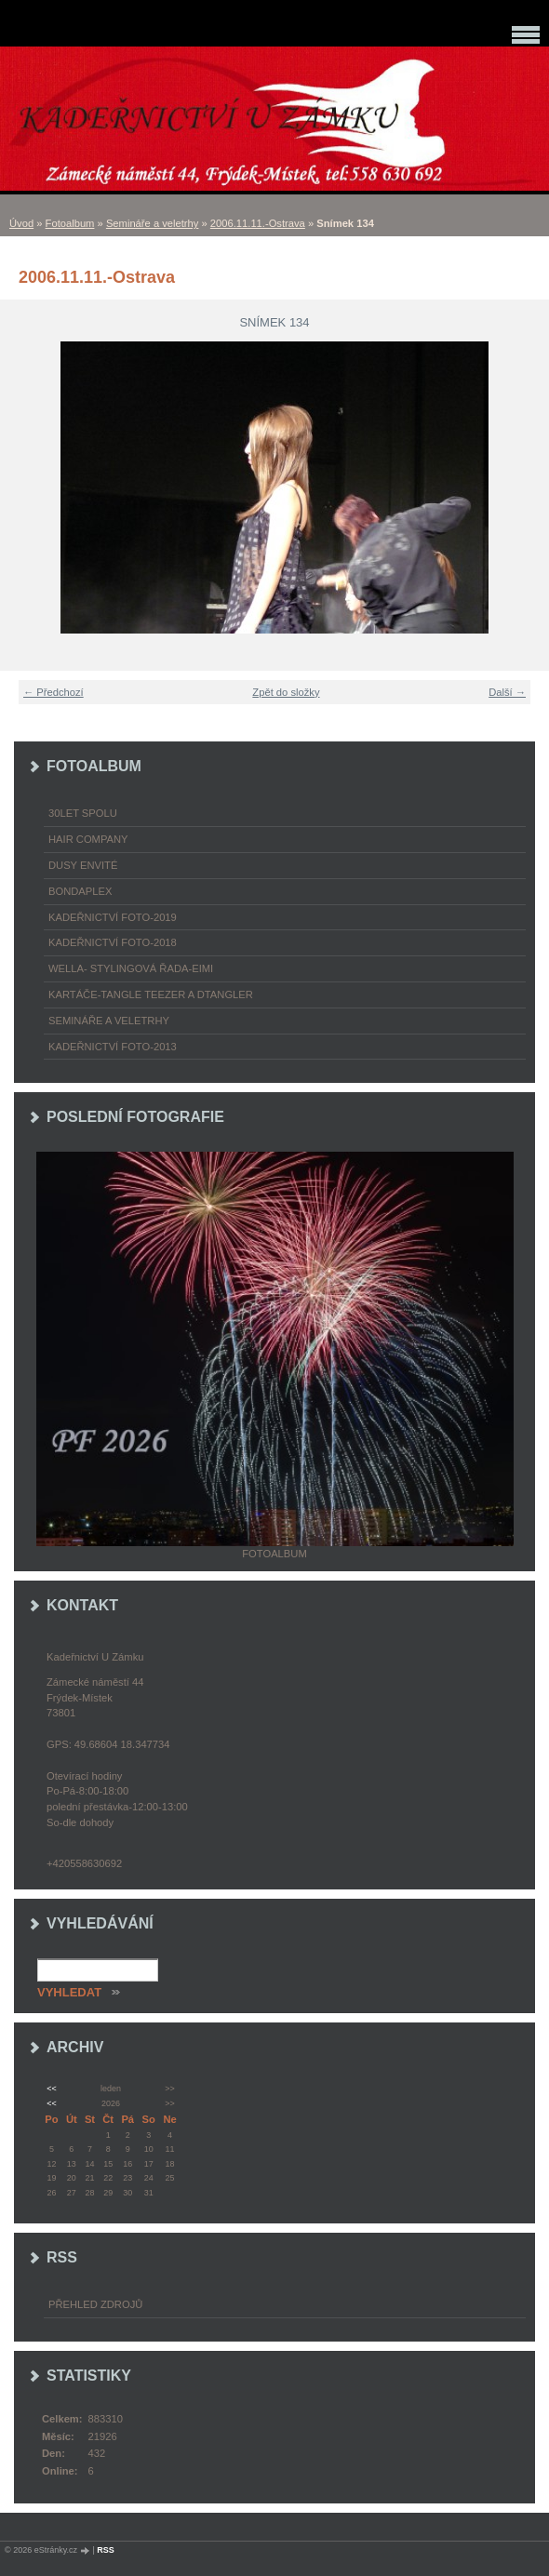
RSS (105, 2550)
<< (51, 2088)
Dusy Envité (82, 865)
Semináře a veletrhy (152, 223)
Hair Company (88, 839)
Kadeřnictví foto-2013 (112, 1046)
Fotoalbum (70, 223)
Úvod (21, 223)
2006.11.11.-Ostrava (257, 223)
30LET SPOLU (82, 813)
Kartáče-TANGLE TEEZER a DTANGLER (150, 994)
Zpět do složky (285, 692)
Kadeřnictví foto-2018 (112, 942)
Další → (507, 692)
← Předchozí (53, 692)
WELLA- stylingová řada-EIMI (130, 968)
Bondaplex (80, 891)
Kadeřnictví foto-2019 (112, 917)
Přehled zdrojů (95, 2304)
